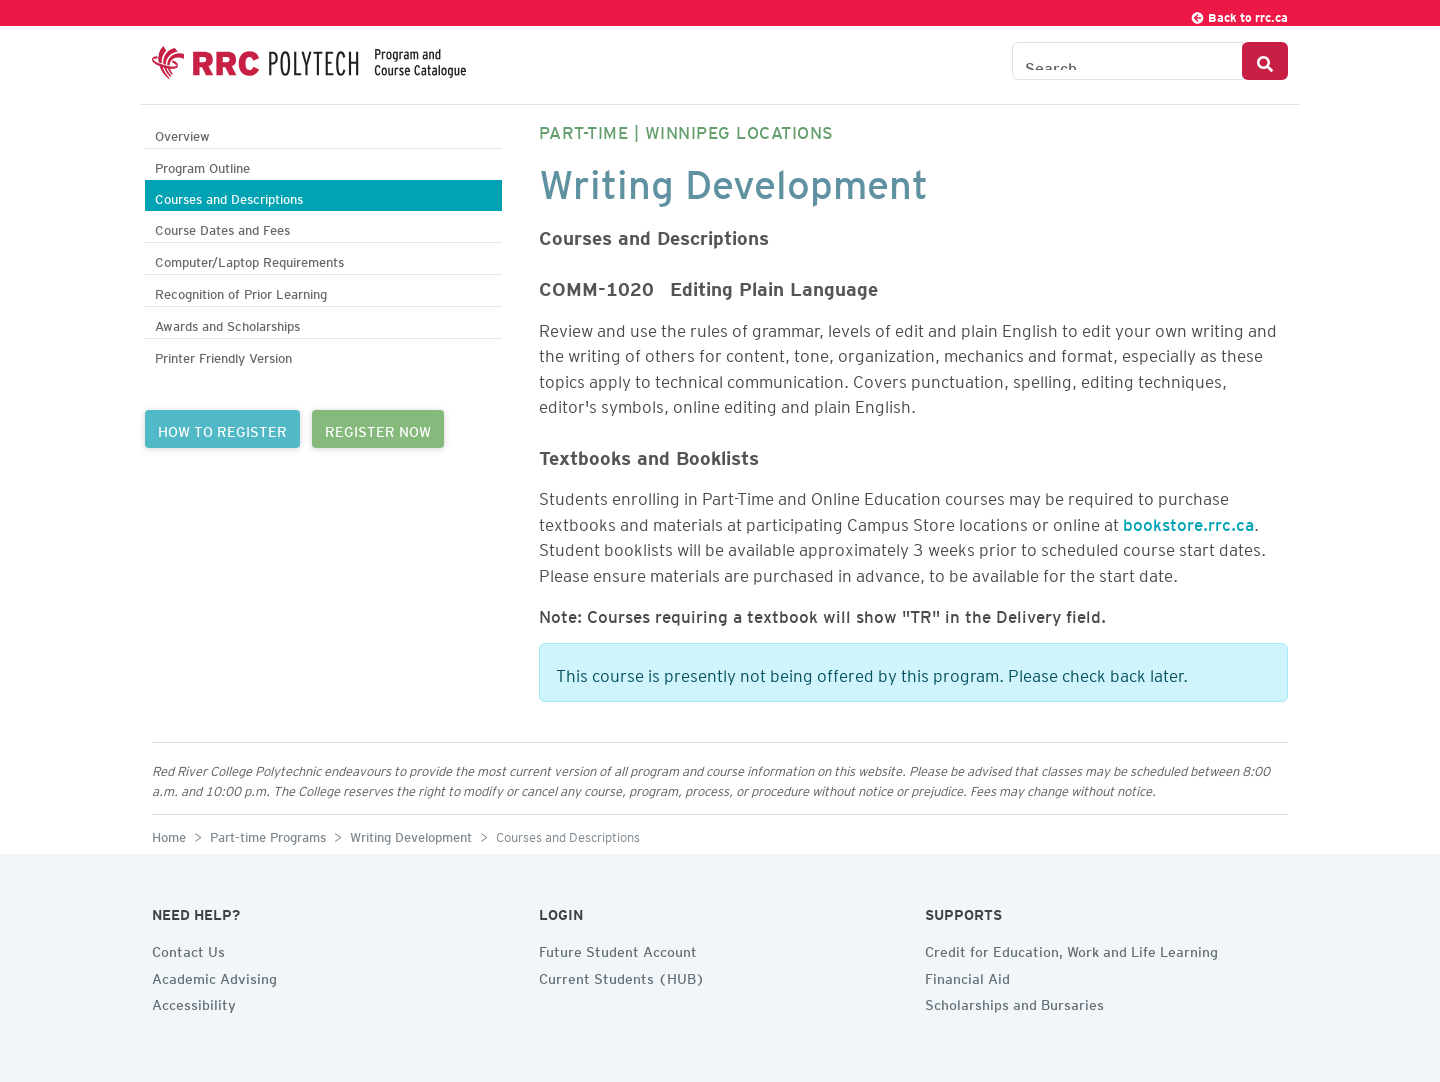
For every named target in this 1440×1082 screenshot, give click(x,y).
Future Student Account (618, 949)
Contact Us (188, 949)
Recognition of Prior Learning (241, 291)
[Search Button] (1265, 61)
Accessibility (194, 1002)
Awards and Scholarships (227, 323)
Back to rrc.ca (1239, 14)
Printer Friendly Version (223, 355)
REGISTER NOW (378, 429)
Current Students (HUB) (622, 976)
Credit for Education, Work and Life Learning (1071, 949)
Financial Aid (967, 976)
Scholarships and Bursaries (1014, 1002)
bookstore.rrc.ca (1188, 521)
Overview (182, 133)
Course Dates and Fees (222, 227)
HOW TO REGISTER (222, 429)
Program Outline (202, 165)
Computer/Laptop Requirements (249, 259)
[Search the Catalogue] (1127, 61)
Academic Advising (214, 976)
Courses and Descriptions (229, 196)
